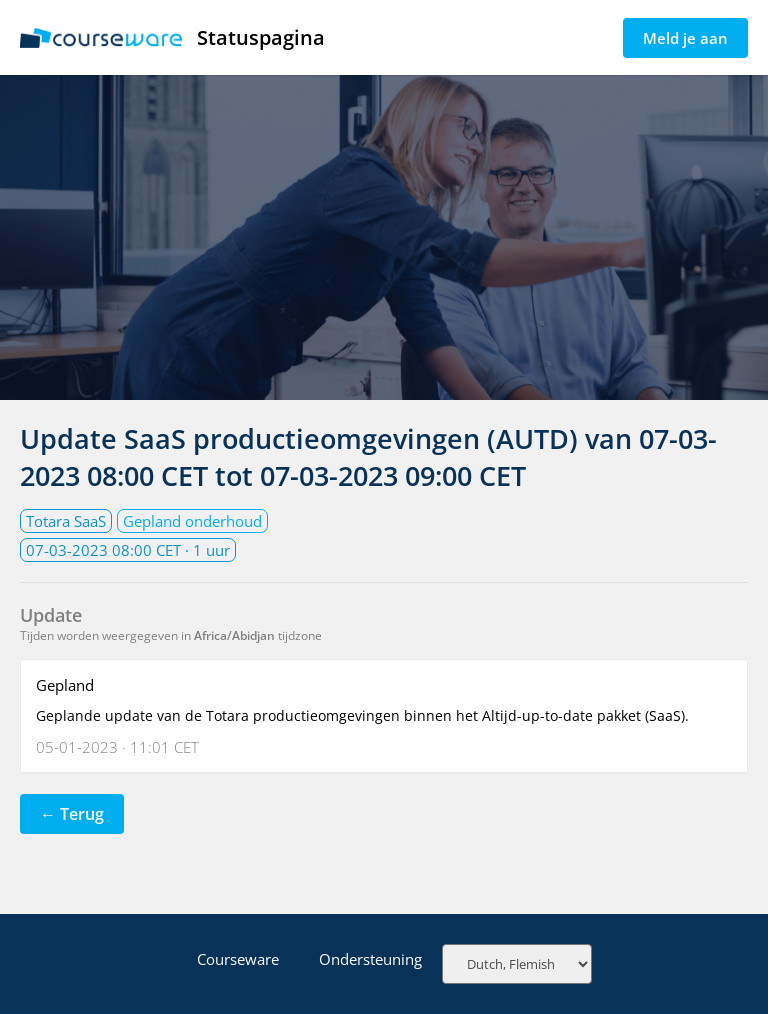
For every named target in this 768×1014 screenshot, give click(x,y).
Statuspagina (172, 37)
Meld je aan (685, 38)
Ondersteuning (370, 959)
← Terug (72, 814)
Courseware (238, 959)
